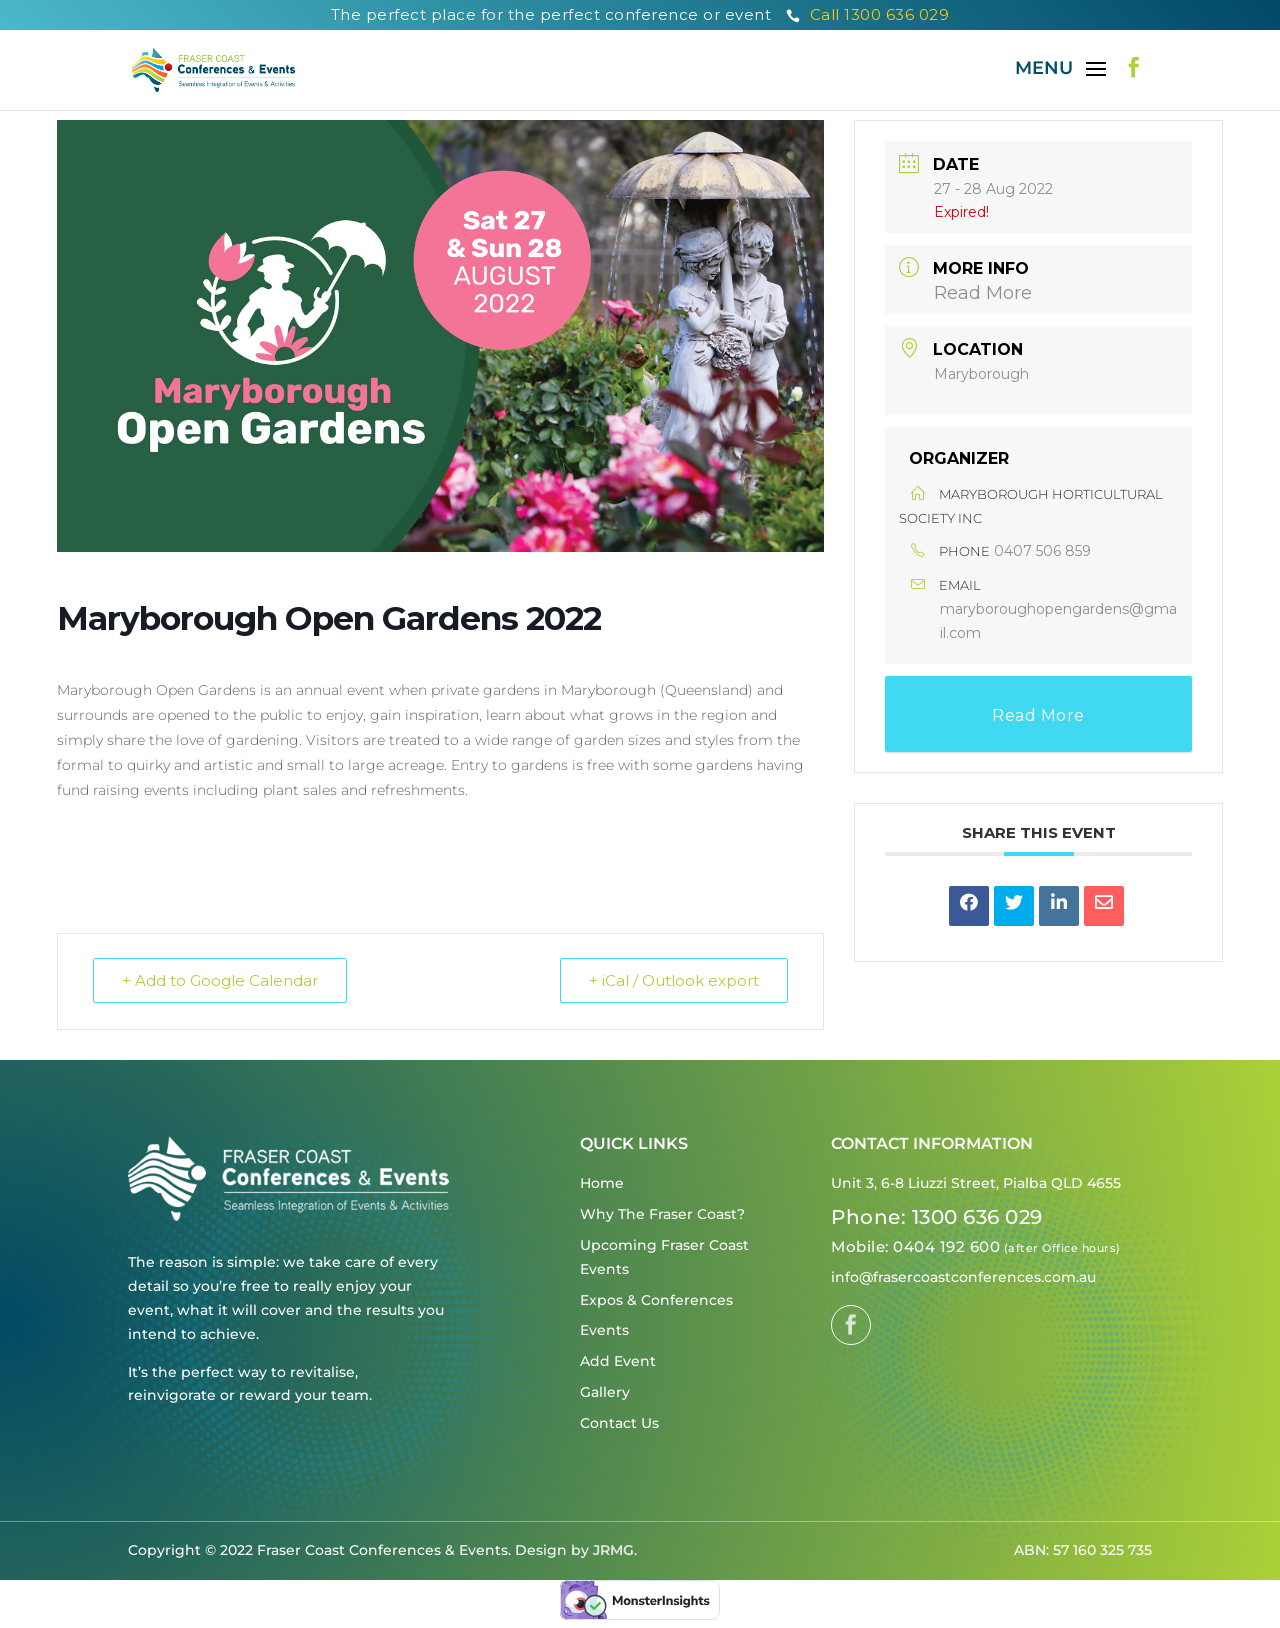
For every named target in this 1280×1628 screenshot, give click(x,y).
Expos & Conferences (656, 1300)
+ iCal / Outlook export (674, 980)
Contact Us (619, 1423)
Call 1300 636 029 (868, 14)
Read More (983, 293)
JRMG (613, 1550)
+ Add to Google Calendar (220, 980)
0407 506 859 (1042, 551)
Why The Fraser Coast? (662, 1214)
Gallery (605, 1392)
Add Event (618, 1361)
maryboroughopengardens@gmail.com (1058, 621)
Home (602, 1183)
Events (604, 1330)
